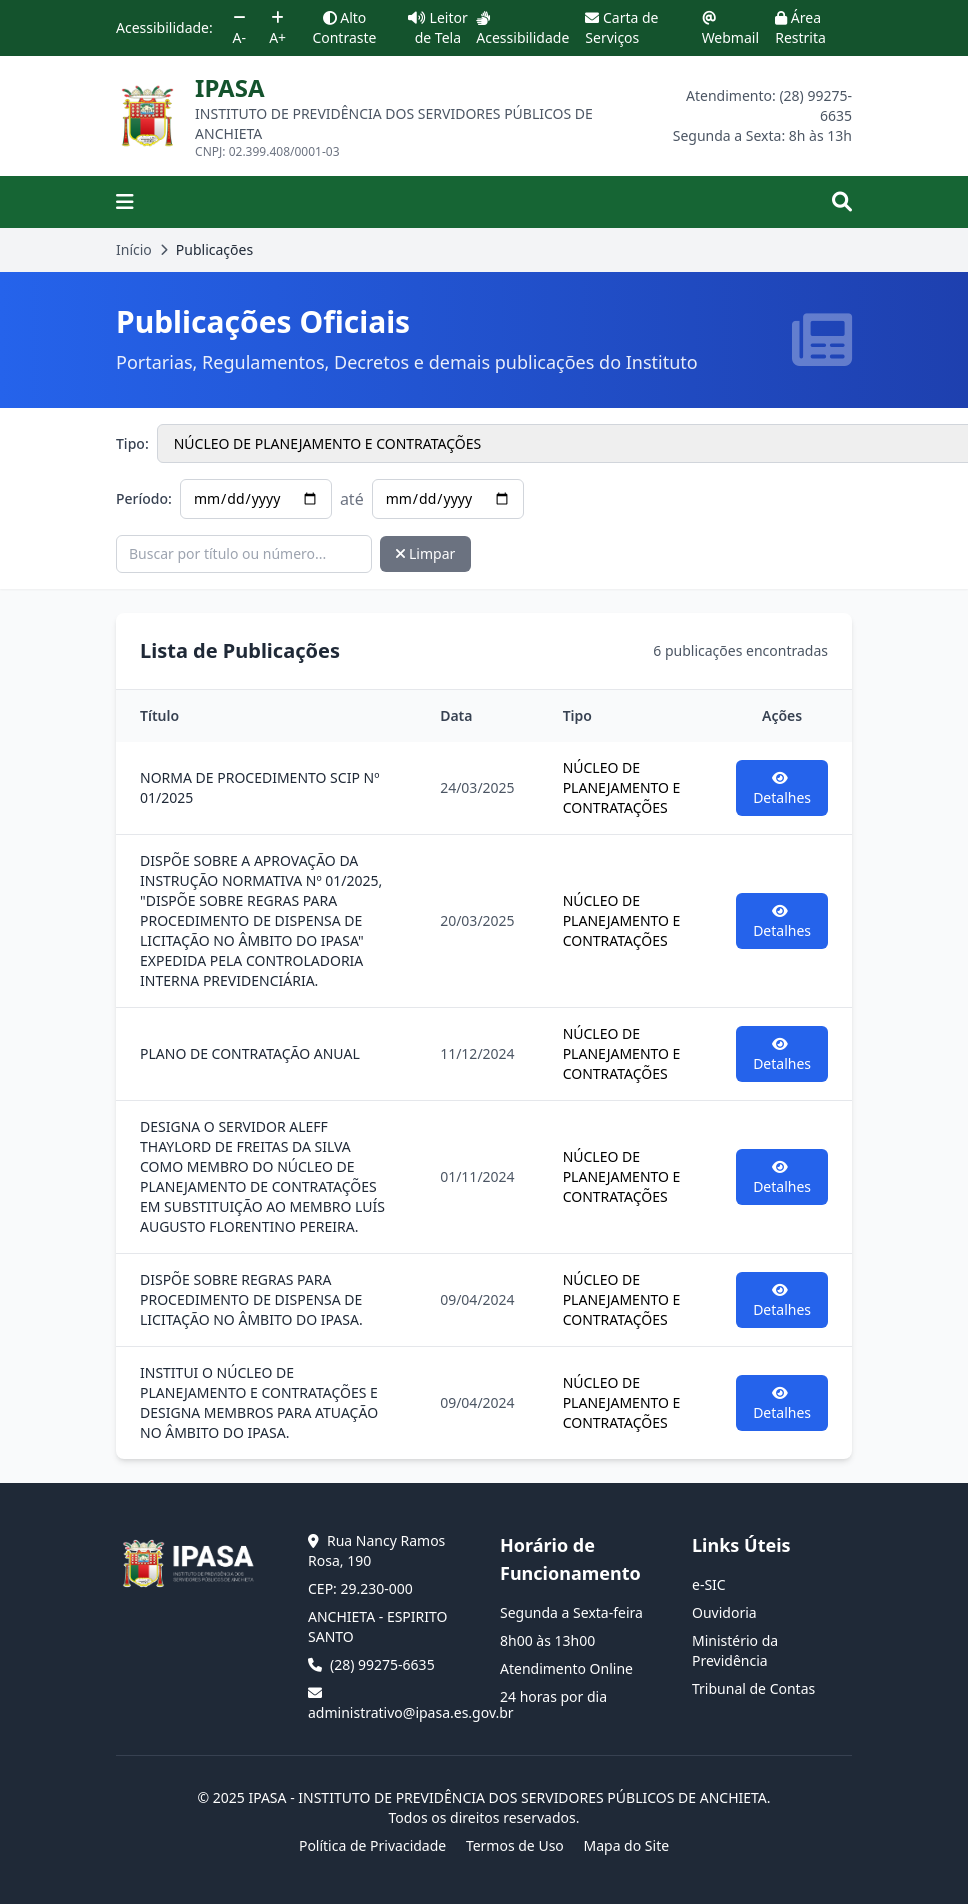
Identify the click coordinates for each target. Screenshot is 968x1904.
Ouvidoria (724, 1612)
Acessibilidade (522, 29)
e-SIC (709, 1584)
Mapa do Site (626, 1845)
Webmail (730, 29)
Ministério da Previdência (735, 1650)
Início (134, 249)
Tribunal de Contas (753, 1688)
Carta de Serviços (621, 27)
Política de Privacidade (372, 1845)
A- (239, 29)
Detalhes (782, 789)
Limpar (425, 553)
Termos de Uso (515, 1845)
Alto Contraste (344, 27)
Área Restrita (800, 27)
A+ (277, 29)
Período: (144, 498)
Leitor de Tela (438, 27)
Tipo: (132, 443)
